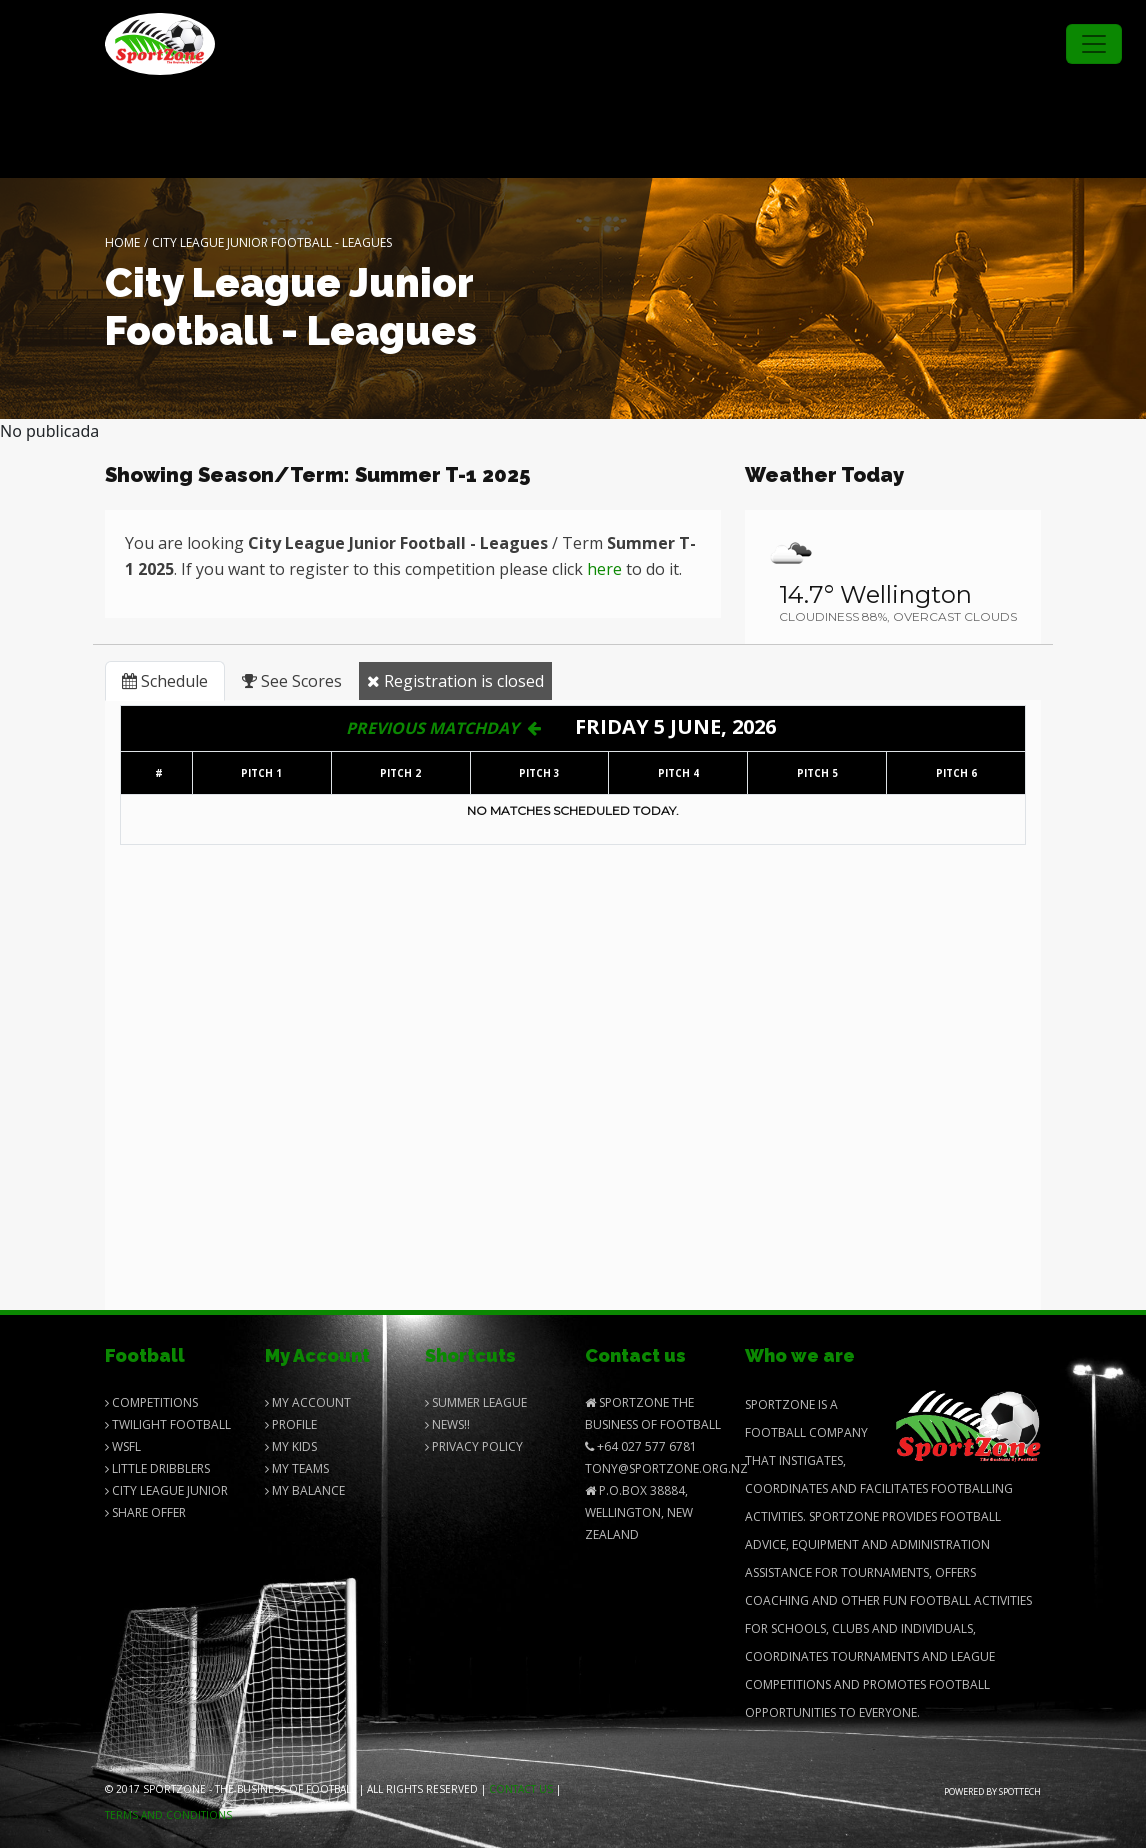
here (604, 569)
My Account (308, 1402)
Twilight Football (168, 1424)
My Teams (297, 1468)
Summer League (476, 1402)
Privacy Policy (474, 1446)
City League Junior (166, 1490)
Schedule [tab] (165, 681)
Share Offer (145, 1512)
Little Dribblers (157, 1468)
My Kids (291, 1446)
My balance (305, 1490)
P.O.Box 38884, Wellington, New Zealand (639, 1512)
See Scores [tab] (292, 681)
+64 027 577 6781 (641, 1446)
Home (122, 242)
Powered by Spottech (992, 1791)
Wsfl (123, 1446)
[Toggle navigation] (1094, 44)
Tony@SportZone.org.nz (666, 1468)
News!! (447, 1424)
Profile (291, 1424)
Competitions (151, 1402)
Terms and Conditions (168, 1815)
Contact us (521, 1789)
